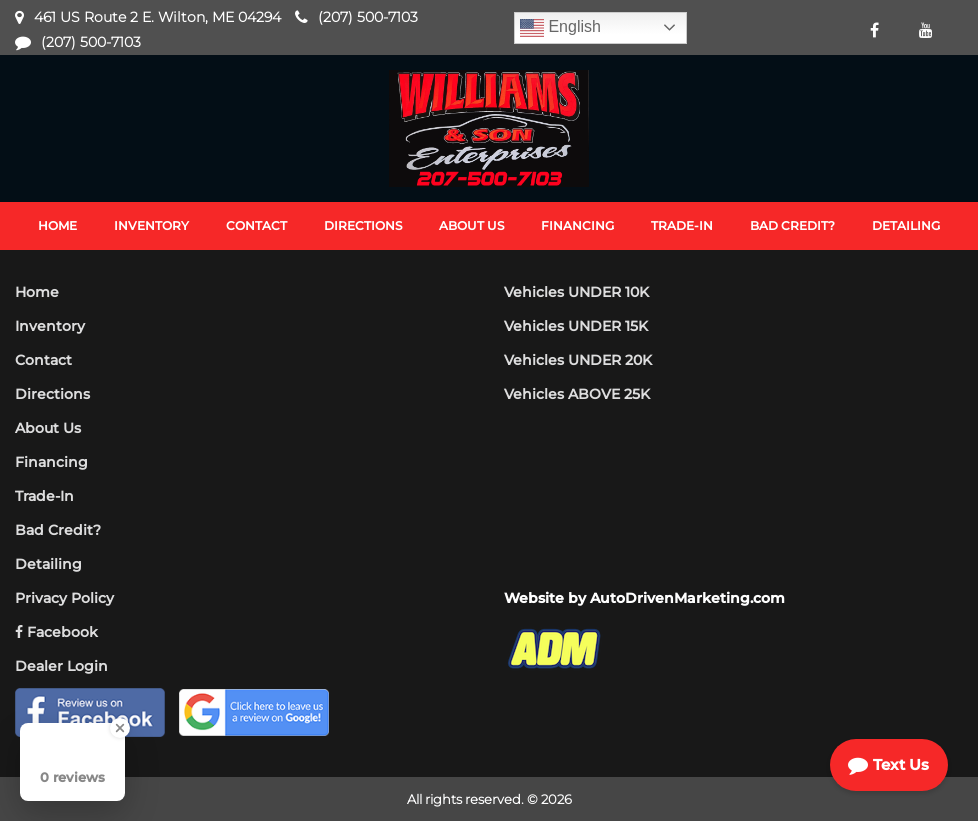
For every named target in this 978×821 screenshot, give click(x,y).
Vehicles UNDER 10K (576, 292)
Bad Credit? (58, 530)
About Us (48, 428)
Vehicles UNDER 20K (578, 360)
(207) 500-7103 (368, 17)
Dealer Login (61, 666)
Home (37, 292)
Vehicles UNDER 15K (576, 326)
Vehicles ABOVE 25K (577, 394)
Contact (43, 360)
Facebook (56, 632)
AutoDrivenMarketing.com (687, 598)
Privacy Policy (64, 598)
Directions (52, 394)
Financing (51, 462)
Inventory (50, 326)
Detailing (48, 564)
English (560, 28)
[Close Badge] (120, 728)
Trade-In (44, 496)
